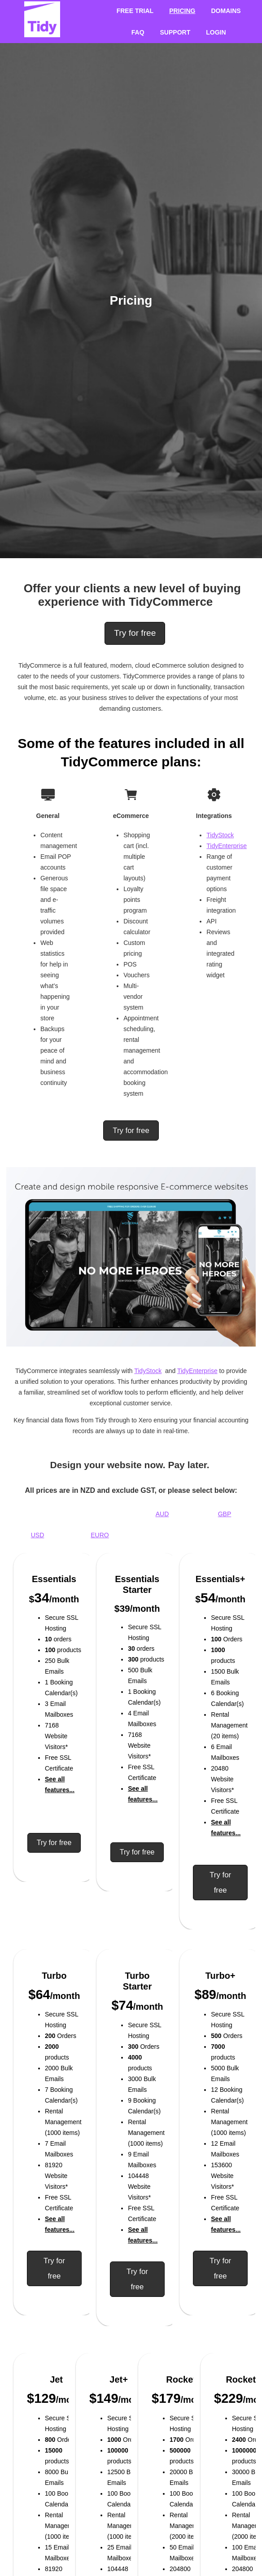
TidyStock (220, 835)
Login (216, 32)
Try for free (135, 633)
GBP (224, 1514)
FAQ (137, 32)
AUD (162, 1514)
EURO (100, 1535)
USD (37, 1535)
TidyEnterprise (226, 845)
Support (175, 32)
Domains (226, 10)
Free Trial (135, 10)
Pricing (182, 10)
